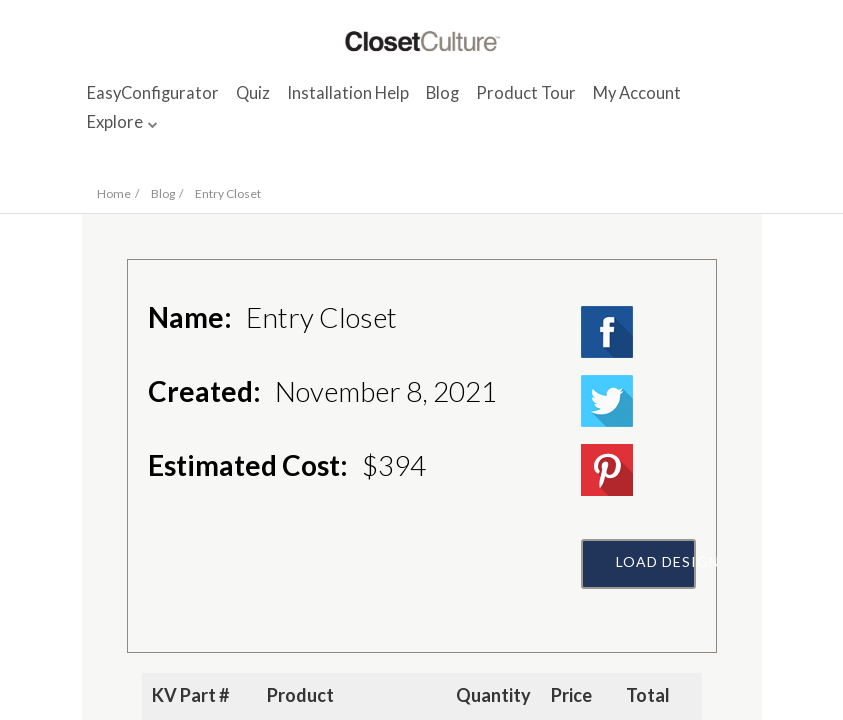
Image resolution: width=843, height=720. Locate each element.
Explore (115, 122)
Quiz (253, 93)
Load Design (656, 561)
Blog (442, 93)
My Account (637, 93)
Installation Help (348, 93)
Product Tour (526, 93)
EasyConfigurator (153, 93)
